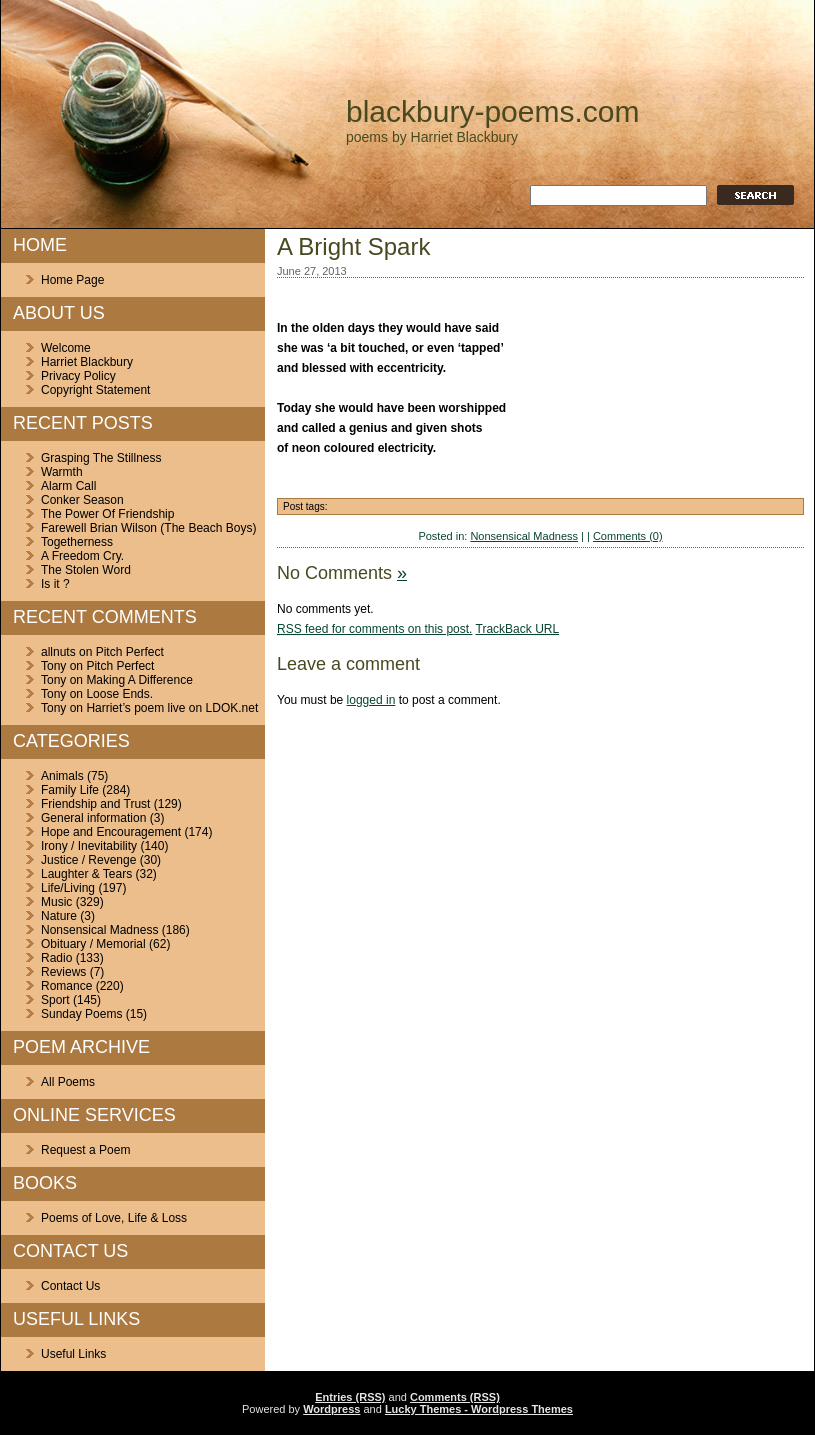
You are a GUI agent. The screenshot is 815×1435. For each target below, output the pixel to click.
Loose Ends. (119, 694)
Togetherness (77, 542)
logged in (371, 700)
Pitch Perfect (130, 652)
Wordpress (331, 1409)
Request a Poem (85, 1150)
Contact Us (70, 1286)
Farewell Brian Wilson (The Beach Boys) (148, 528)
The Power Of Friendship (107, 514)
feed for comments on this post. (374, 629)
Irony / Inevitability (89, 846)
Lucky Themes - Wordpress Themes (479, 1409)
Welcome (66, 348)
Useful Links (73, 1354)
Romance (66, 986)
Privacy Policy (78, 376)
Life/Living (68, 888)
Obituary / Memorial (93, 944)
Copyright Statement (95, 390)
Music (56, 902)
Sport (55, 1000)
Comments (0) (628, 536)
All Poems (68, 1082)
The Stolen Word (86, 570)
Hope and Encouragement (111, 832)
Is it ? (55, 584)
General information (93, 818)
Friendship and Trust (95, 804)
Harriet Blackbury (87, 362)
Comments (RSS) (455, 1397)
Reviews (63, 972)
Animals (62, 776)
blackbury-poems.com (492, 111)
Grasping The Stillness (101, 458)
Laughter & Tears (86, 874)
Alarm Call (68, 486)
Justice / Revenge (88, 860)
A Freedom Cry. (82, 556)
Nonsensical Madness (99, 930)
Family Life (70, 790)
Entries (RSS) (350, 1397)
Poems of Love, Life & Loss (114, 1218)
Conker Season (82, 500)
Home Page (72, 280)
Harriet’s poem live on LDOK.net (172, 708)
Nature (59, 916)
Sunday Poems (81, 1014)
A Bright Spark (353, 246)
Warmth (62, 472)
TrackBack (518, 629)
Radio (56, 958)
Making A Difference (139, 680)
